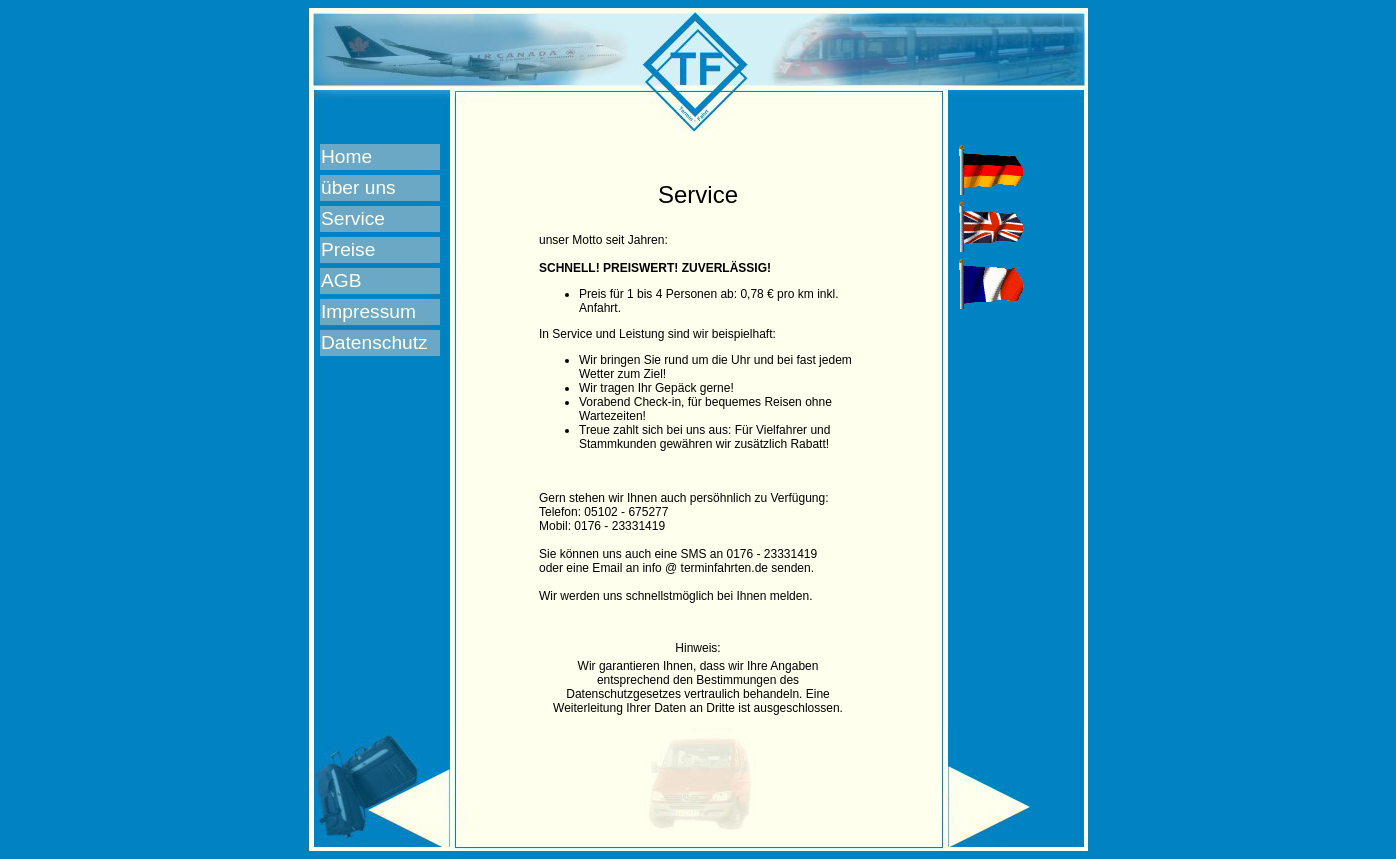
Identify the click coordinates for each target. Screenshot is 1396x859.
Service (353, 218)
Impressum (368, 311)
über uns (358, 187)
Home (346, 156)
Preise (348, 249)
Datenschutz (374, 342)
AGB (341, 280)
